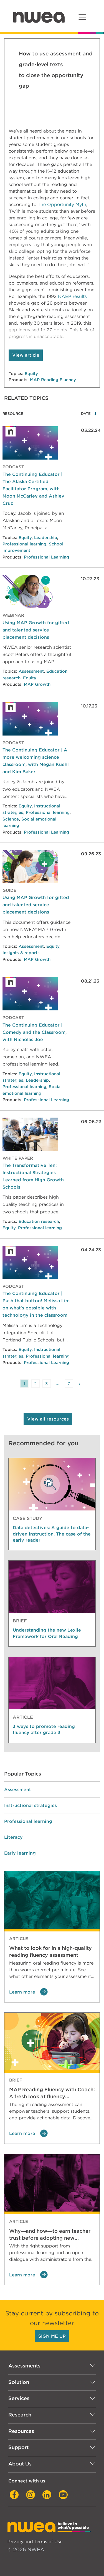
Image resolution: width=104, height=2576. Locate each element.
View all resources (48, 1419)
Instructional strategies (30, 1805)
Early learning (20, 1853)
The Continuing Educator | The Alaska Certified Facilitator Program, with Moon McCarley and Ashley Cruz (33, 488)
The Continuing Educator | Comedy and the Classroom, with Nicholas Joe (34, 1032)
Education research (39, 1221)
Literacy (13, 1837)
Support (18, 2447)
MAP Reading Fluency (53, 379)
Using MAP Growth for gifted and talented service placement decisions (35, 630)
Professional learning (24, 544)
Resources (21, 2431)
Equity (31, 373)
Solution (18, 2382)
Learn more (28, 1992)
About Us (20, 2464)
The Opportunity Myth (62, 204)
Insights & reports (21, 952)
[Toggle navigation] (82, 17)
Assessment (31, 671)
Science (10, 819)
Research (19, 2415)
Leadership (45, 537)
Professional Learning (46, 557)
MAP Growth (37, 684)
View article (25, 355)
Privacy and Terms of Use (34, 2541)
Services (18, 2398)
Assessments (24, 2366)
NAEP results (72, 296)
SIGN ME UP (52, 2336)
